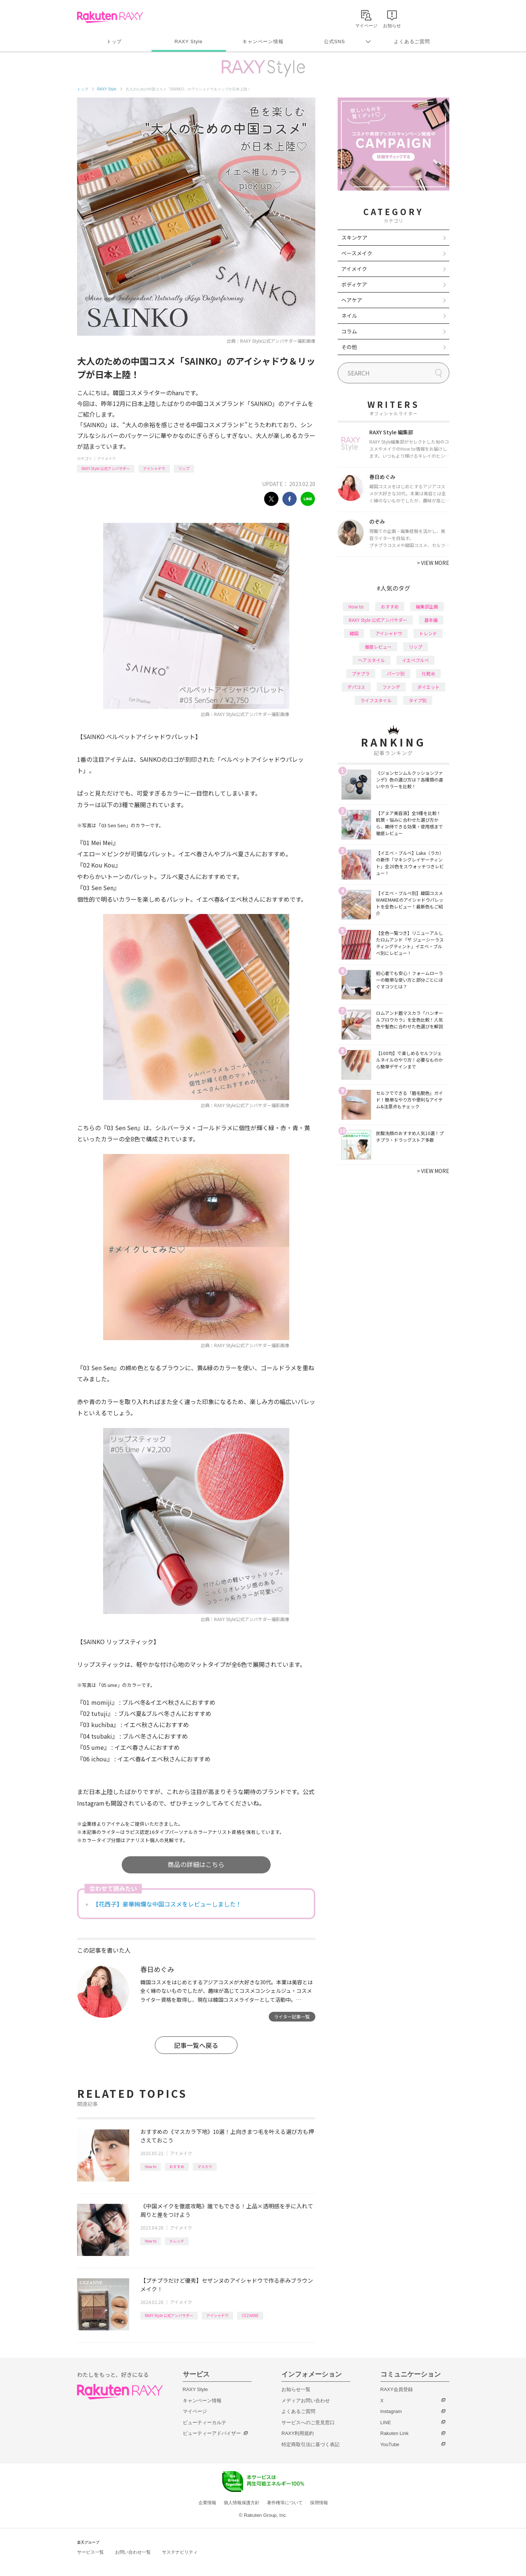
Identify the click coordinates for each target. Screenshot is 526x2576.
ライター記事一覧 (292, 2016)
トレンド (176, 2241)
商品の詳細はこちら (196, 1864)
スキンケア (354, 237)
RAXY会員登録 (396, 2389)
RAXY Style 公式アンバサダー (106, 468)
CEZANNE (250, 2315)
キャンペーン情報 (262, 41)
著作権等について (285, 2502)
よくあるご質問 (412, 41)
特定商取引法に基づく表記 (310, 2444)
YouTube (389, 2444)
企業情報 (207, 2502)
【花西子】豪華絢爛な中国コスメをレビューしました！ (167, 1903)
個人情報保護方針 (241, 2502)
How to (150, 2166)
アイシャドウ (154, 468)
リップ (183, 468)
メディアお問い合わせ (305, 2400)
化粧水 (428, 673)
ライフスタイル (376, 700)
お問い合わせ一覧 (133, 2552)
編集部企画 (427, 606)
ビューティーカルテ (204, 2422)
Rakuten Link (394, 2433)
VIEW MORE (433, 562)
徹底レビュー (378, 646)
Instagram (391, 2411)
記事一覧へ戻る (196, 2045)
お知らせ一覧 (295, 2389)
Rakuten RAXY (110, 17)
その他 (349, 347)
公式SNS (334, 41)
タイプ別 (418, 700)
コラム (349, 331)
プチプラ (361, 673)
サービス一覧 (90, 2552)
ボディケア (354, 284)
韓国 (354, 633)
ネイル (349, 315)
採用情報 (319, 2502)
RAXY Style (189, 41)
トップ (114, 41)
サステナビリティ (180, 2552)
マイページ (195, 2411)
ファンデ (391, 687)
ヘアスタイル (371, 660)
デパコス (356, 687)
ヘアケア (351, 300)
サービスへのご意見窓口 (308, 2422)
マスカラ (204, 2166)
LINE (385, 2422)
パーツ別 (396, 673)
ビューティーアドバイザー (212, 2433)
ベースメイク (356, 253)
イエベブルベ (415, 660)
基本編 (431, 620)
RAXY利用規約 (297, 2433)
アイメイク (106, 458)
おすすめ (176, 2166)
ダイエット (428, 687)
